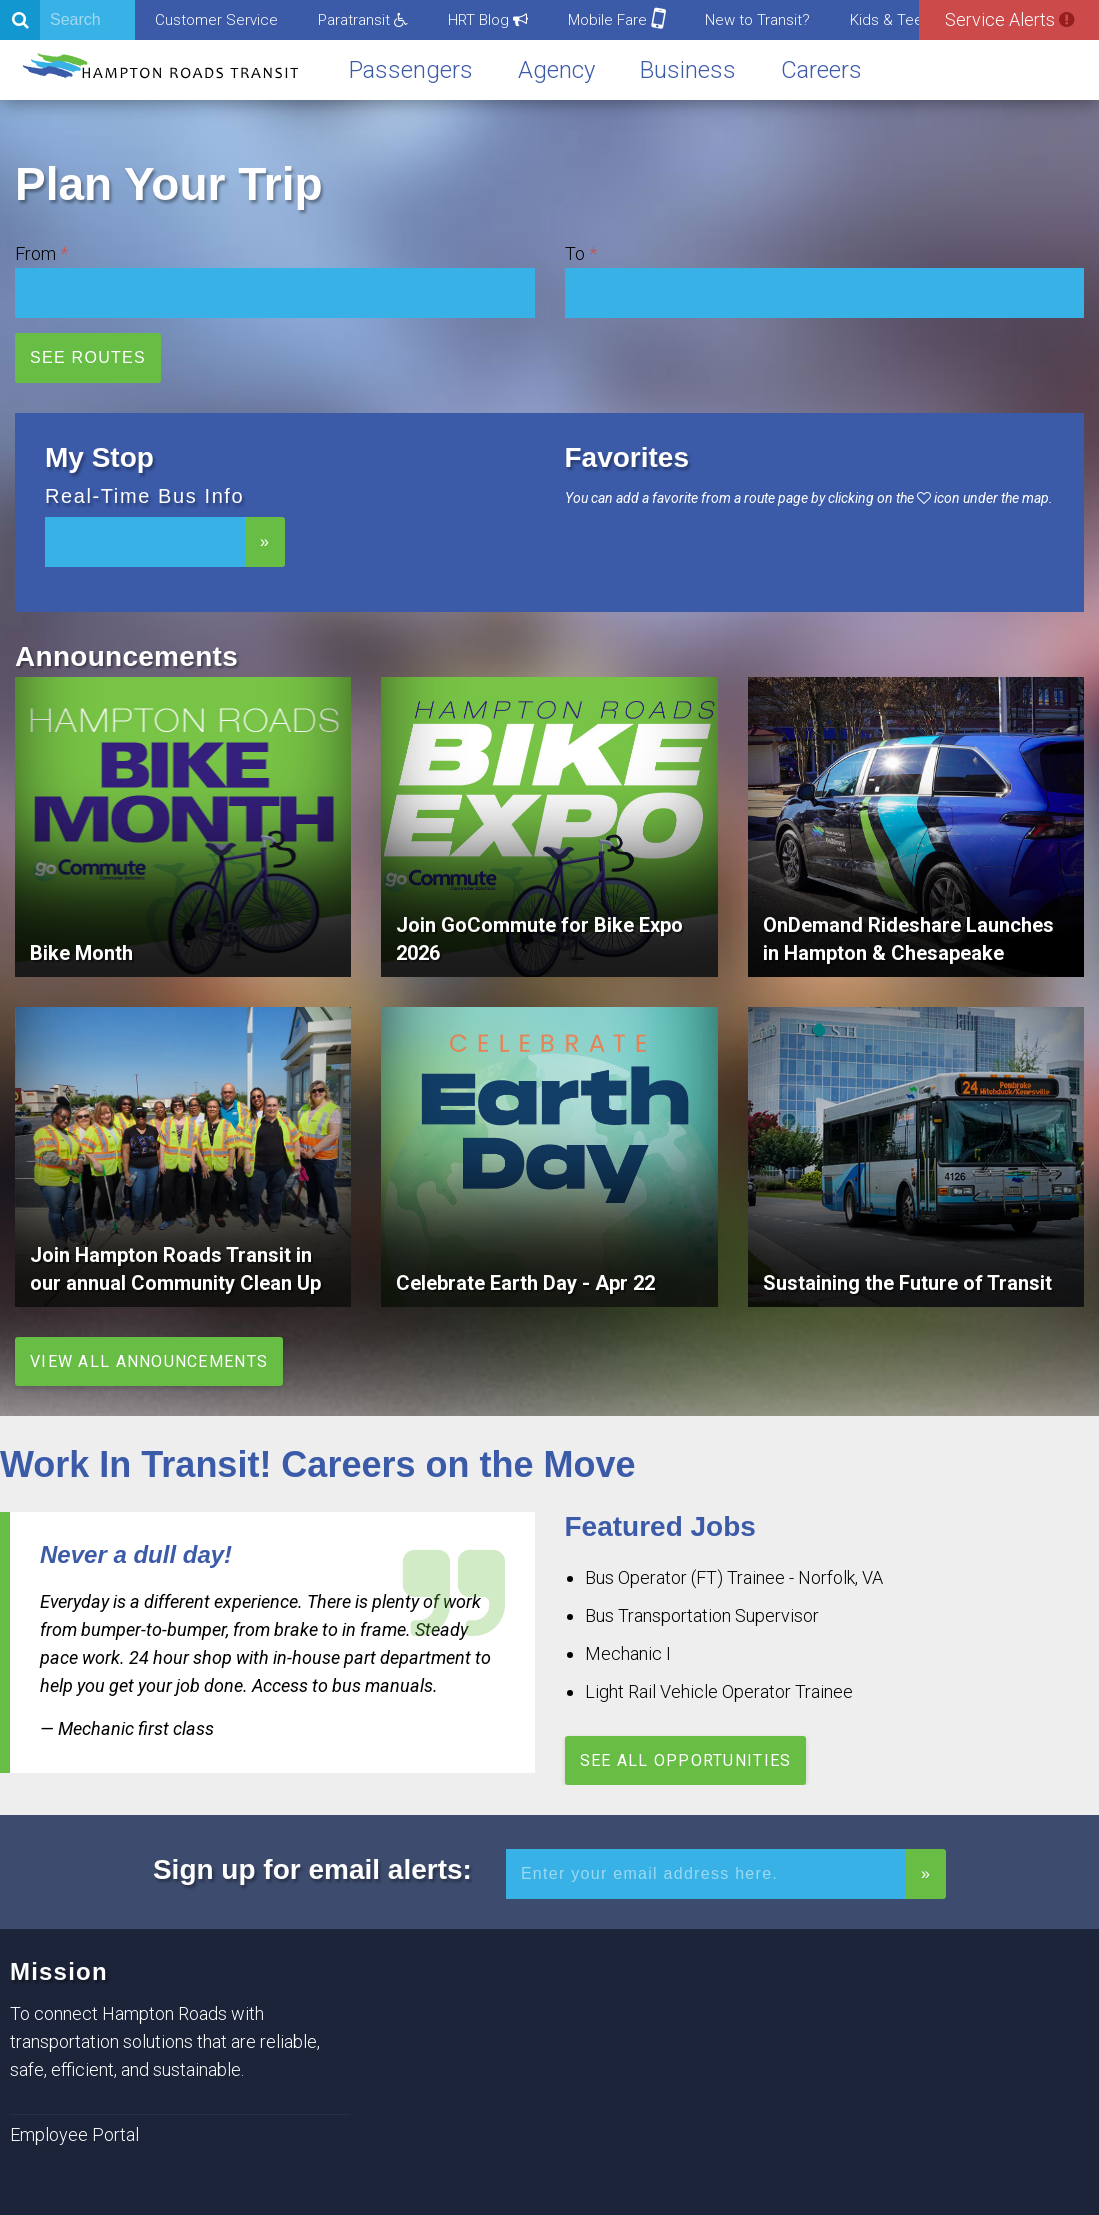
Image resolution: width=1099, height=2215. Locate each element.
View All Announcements (149, 1361)
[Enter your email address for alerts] (706, 1874)
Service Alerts (1009, 19)
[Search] (67, 20)
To (575, 253)
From (35, 253)
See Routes (88, 357)
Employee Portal (74, 2134)
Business (688, 70)
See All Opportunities (686, 1760)
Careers (821, 70)
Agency (556, 70)
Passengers (411, 70)
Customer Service (216, 20)
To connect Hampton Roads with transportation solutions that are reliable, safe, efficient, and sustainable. (165, 2041)
